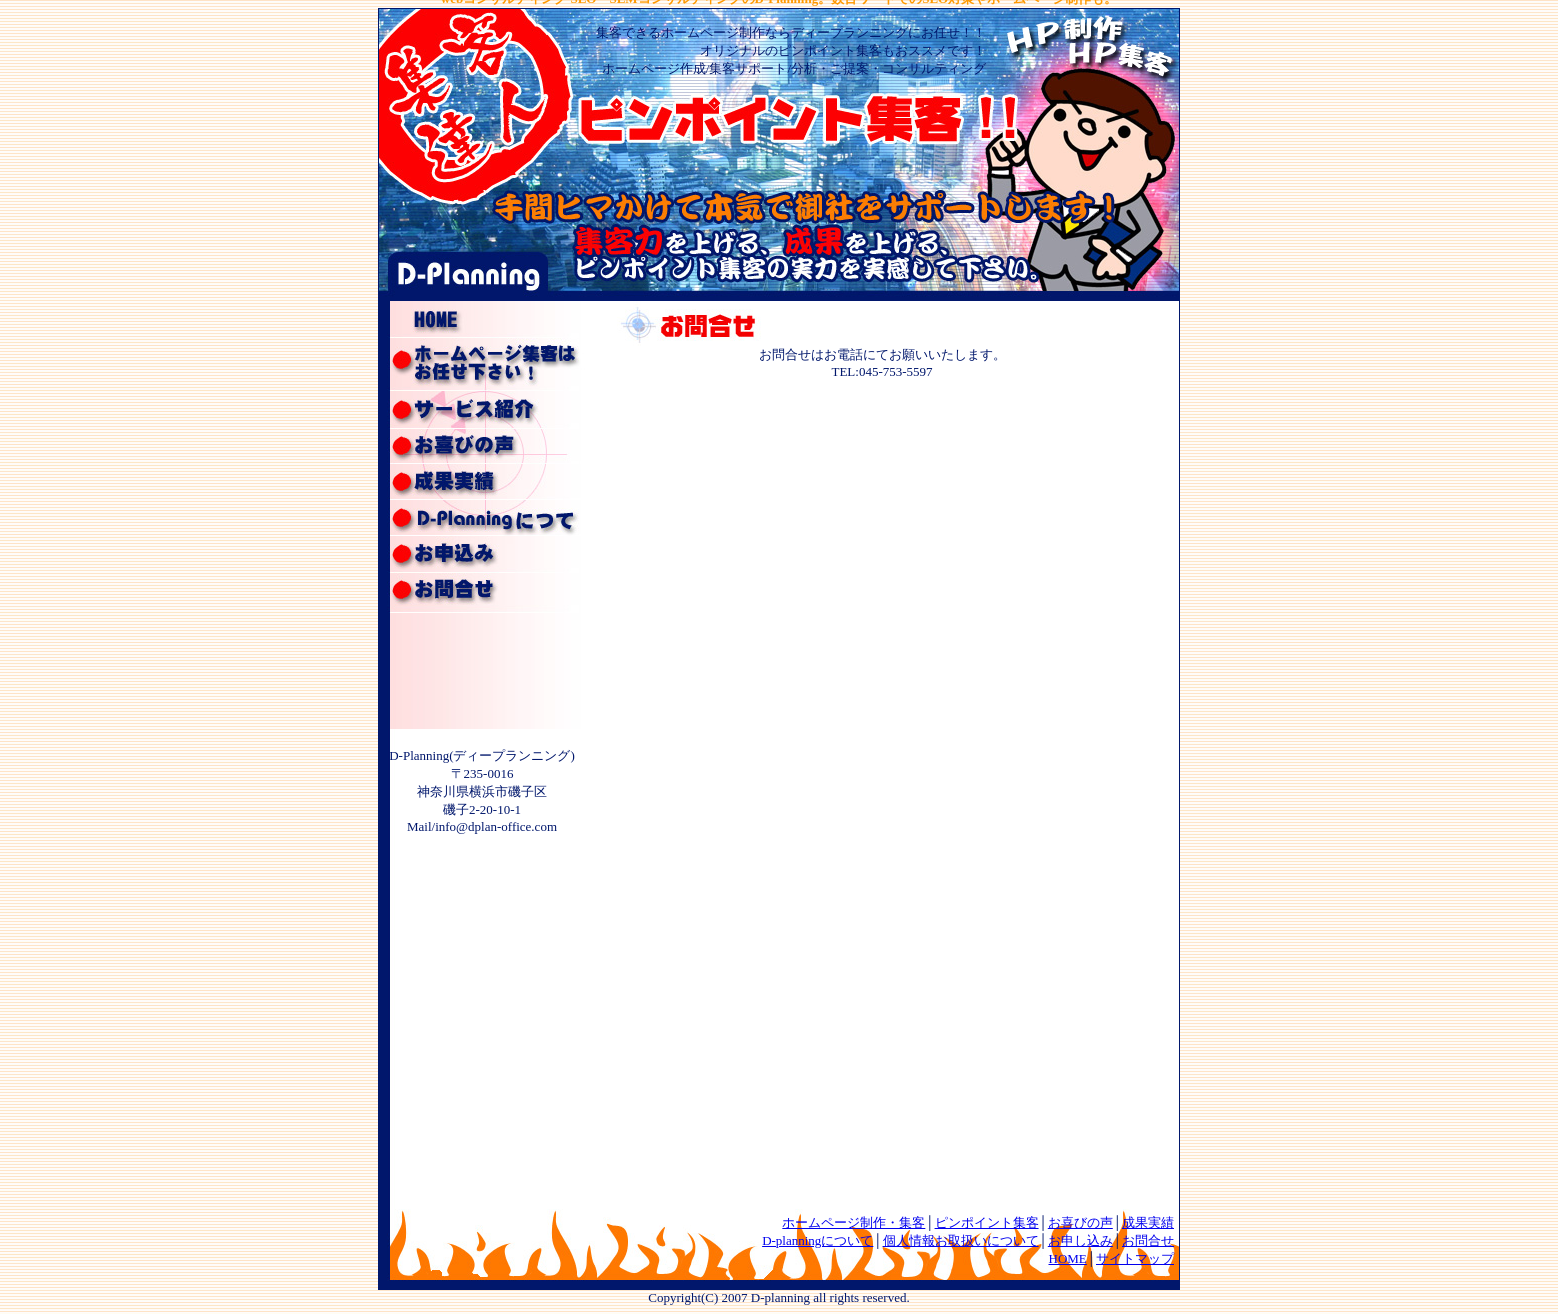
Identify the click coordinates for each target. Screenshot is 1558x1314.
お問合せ (1148, 1240)
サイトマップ (1135, 1258)
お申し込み (1080, 1240)
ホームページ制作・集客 (853, 1222)
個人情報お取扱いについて (961, 1240)
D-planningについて (817, 1240)
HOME (1068, 1258)
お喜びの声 (1080, 1222)
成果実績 (1148, 1222)
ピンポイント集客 (987, 1222)
